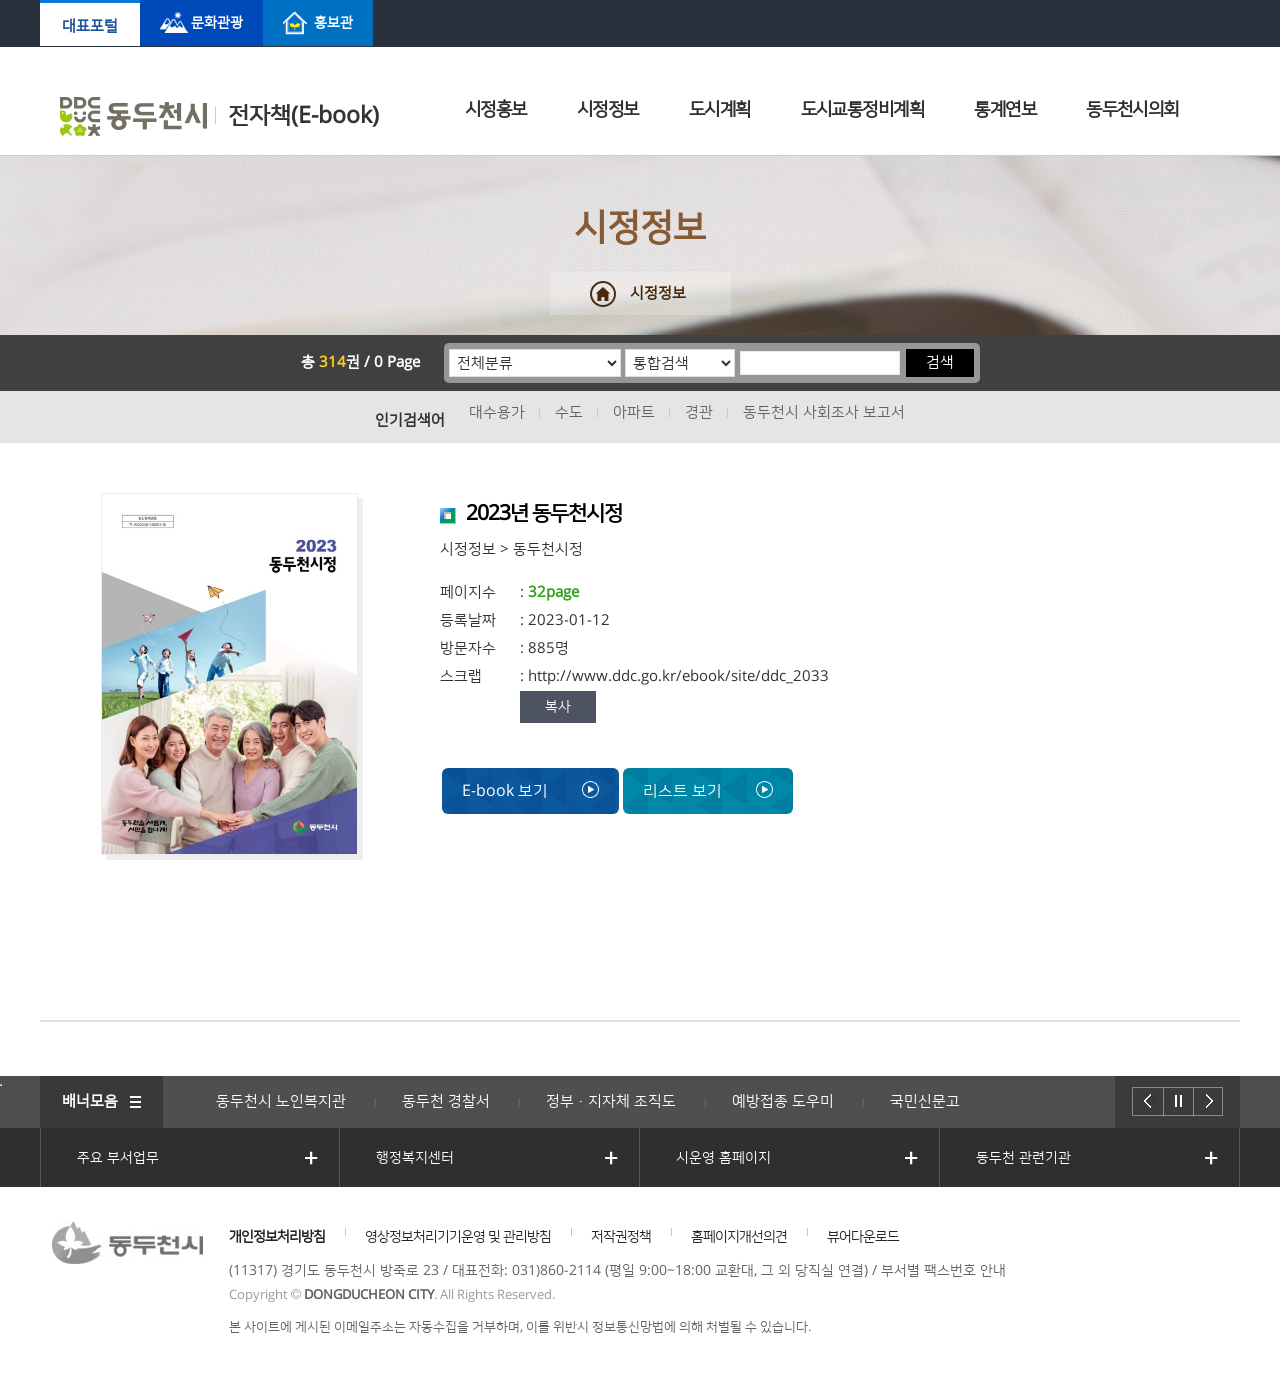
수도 (569, 412)
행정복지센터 (415, 1158)
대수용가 (497, 412)
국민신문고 (925, 1101)
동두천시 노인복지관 (281, 1101)
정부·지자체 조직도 (611, 1101)
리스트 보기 (708, 790)
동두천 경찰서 (446, 1101)
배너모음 (90, 1101)
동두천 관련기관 (1023, 1158)
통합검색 (625, 348)
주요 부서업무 (118, 1158)
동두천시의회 (1132, 110)
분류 (449, 348)
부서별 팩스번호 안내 (943, 1271)
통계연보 (1005, 110)
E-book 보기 (530, 790)
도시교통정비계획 (863, 110)
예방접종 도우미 (783, 1101)
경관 (699, 412)
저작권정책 (621, 1237)
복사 (558, 707)
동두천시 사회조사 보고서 (824, 412)
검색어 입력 (739, 348)
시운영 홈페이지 (723, 1158)
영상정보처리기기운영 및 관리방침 (458, 1237)
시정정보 (608, 110)
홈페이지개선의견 (739, 1237)
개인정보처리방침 (277, 1237)
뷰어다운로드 (863, 1237)
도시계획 (720, 110)
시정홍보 (496, 110)
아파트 (634, 412)
